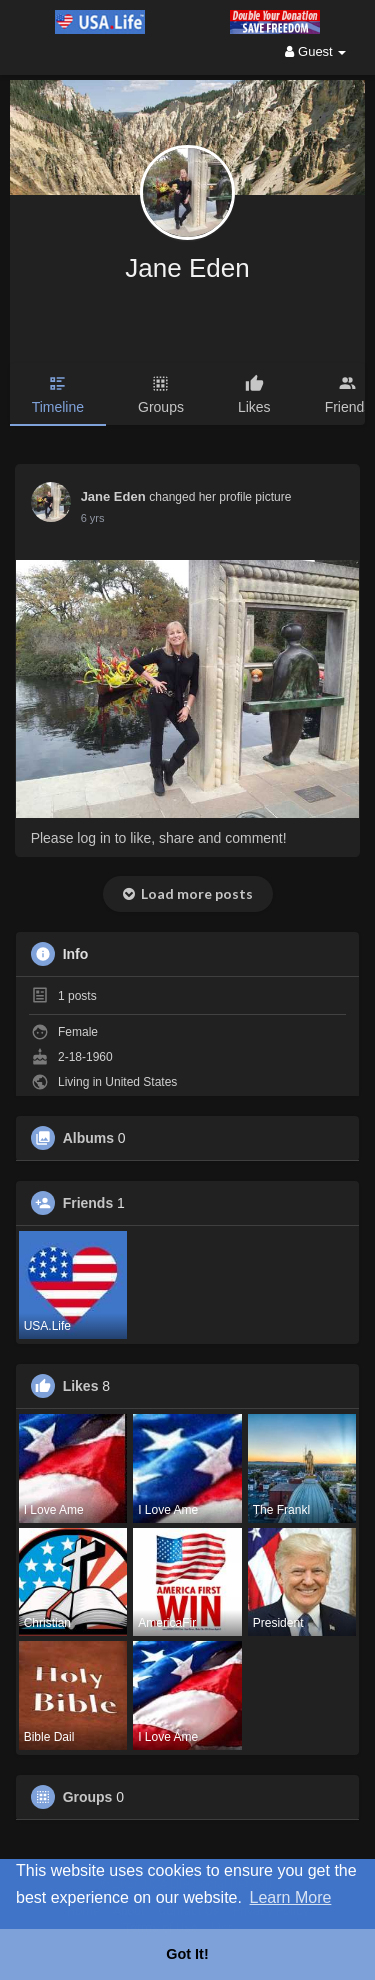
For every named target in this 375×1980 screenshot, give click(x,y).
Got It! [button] (187, 1954)
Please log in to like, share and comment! (159, 838)
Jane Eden (187, 268)
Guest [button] (315, 51)
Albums (88, 1138)
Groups (88, 1797)
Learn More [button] (291, 1897)
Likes (81, 1386)
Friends (88, 1203)
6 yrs (93, 518)
